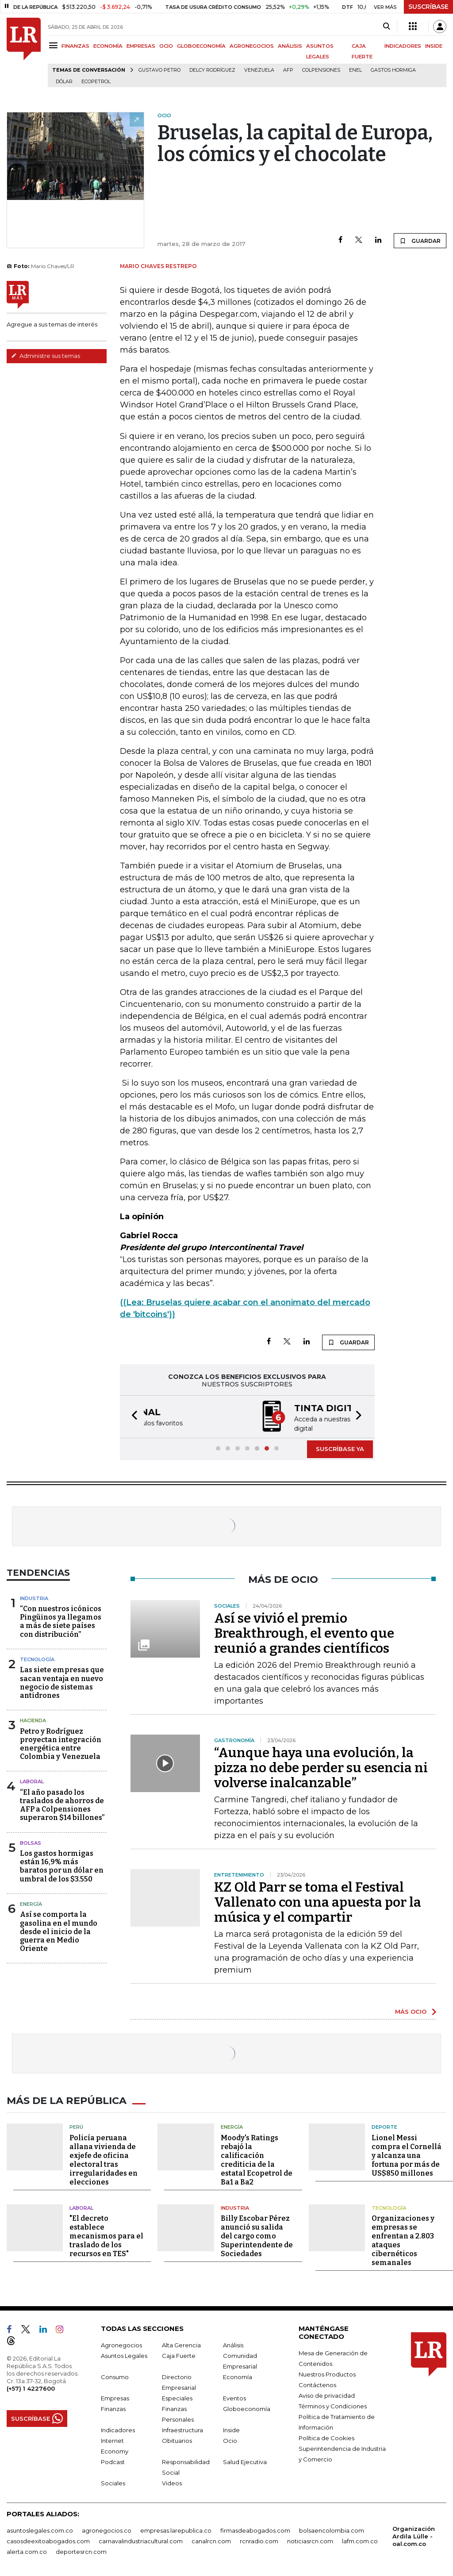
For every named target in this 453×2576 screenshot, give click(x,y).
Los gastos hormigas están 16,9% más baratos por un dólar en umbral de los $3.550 (62, 1865)
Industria (34, 1597)
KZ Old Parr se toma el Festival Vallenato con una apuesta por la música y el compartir (317, 1901)
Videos (172, 2480)
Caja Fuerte (179, 2353)
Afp (288, 70)
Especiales (177, 2395)
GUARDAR (420, 240)
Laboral (32, 1780)
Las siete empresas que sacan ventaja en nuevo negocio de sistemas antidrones (62, 1682)
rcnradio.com (259, 2538)
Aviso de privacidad (327, 2393)
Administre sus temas (45, 355)
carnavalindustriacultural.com (141, 2538)
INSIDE (433, 46)
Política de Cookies (326, 2435)
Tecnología (37, 1658)
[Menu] (54, 45)
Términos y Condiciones (333, 2403)
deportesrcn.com (81, 2549)
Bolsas (30, 1842)
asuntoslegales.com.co (40, 2528)
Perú (76, 2125)
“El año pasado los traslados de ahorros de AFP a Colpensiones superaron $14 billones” (62, 1804)
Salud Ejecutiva (245, 2459)
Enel (355, 70)
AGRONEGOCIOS (252, 46)
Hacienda (33, 1719)
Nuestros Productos (327, 2372)
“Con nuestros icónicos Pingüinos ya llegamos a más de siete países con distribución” (60, 1621)
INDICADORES (402, 46)
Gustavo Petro (159, 70)
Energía (31, 1903)
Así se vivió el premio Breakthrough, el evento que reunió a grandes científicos (304, 1632)
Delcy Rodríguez (212, 70)
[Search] (386, 26)
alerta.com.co (27, 2549)
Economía (237, 2374)
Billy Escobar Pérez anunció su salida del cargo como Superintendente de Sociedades (257, 2234)
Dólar (64, 81)
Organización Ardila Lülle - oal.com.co (413, 2534)
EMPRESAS (141, 46)
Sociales (113, 2480)
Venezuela (259, 70)
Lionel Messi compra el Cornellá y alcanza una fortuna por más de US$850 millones (406, 2153)
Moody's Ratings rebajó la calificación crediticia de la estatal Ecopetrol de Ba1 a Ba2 (256, 2157)
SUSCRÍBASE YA (340, 1447)
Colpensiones (321, 70)
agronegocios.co (106, 2528)
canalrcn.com (211, 2538)
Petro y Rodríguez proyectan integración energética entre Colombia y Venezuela (60, 1743)
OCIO (166, 46)
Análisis (233, 2342)
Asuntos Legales (124, 2353)
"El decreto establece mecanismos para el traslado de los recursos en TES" (106, 2234)
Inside (231, 2427)
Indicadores (118, 2427)
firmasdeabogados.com (255, 2528)
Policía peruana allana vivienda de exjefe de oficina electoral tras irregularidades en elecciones (103, 2157)
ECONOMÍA (108, 46)
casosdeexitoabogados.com (48, 2538)
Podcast (113, 2459)
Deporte (384, 2125)
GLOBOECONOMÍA (201, 46)
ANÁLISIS (290, 46)
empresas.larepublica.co (175, 2528)
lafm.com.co (360, 2538)
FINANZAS (75, 46)
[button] (132, 1416)
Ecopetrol (96, 81)
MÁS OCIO (410, 2010)
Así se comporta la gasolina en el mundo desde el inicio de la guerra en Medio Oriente (58, 1930)
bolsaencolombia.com (331, 2528)
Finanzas (113, 2406)
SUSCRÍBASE (428, 7)
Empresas (115, 2395)
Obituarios (177, 2438)
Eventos (234, 2395)
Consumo (115, 2374)
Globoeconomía (246, 2406)
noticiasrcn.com (310, 2538)
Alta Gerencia (181, 2342)
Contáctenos (317, 2382)
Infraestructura (182, 2427)
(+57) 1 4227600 (31, 2386)
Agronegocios (121, 2342)
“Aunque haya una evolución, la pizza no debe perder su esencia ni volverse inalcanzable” (321, 1767)
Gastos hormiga (393, 70)
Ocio (230, 2438)
